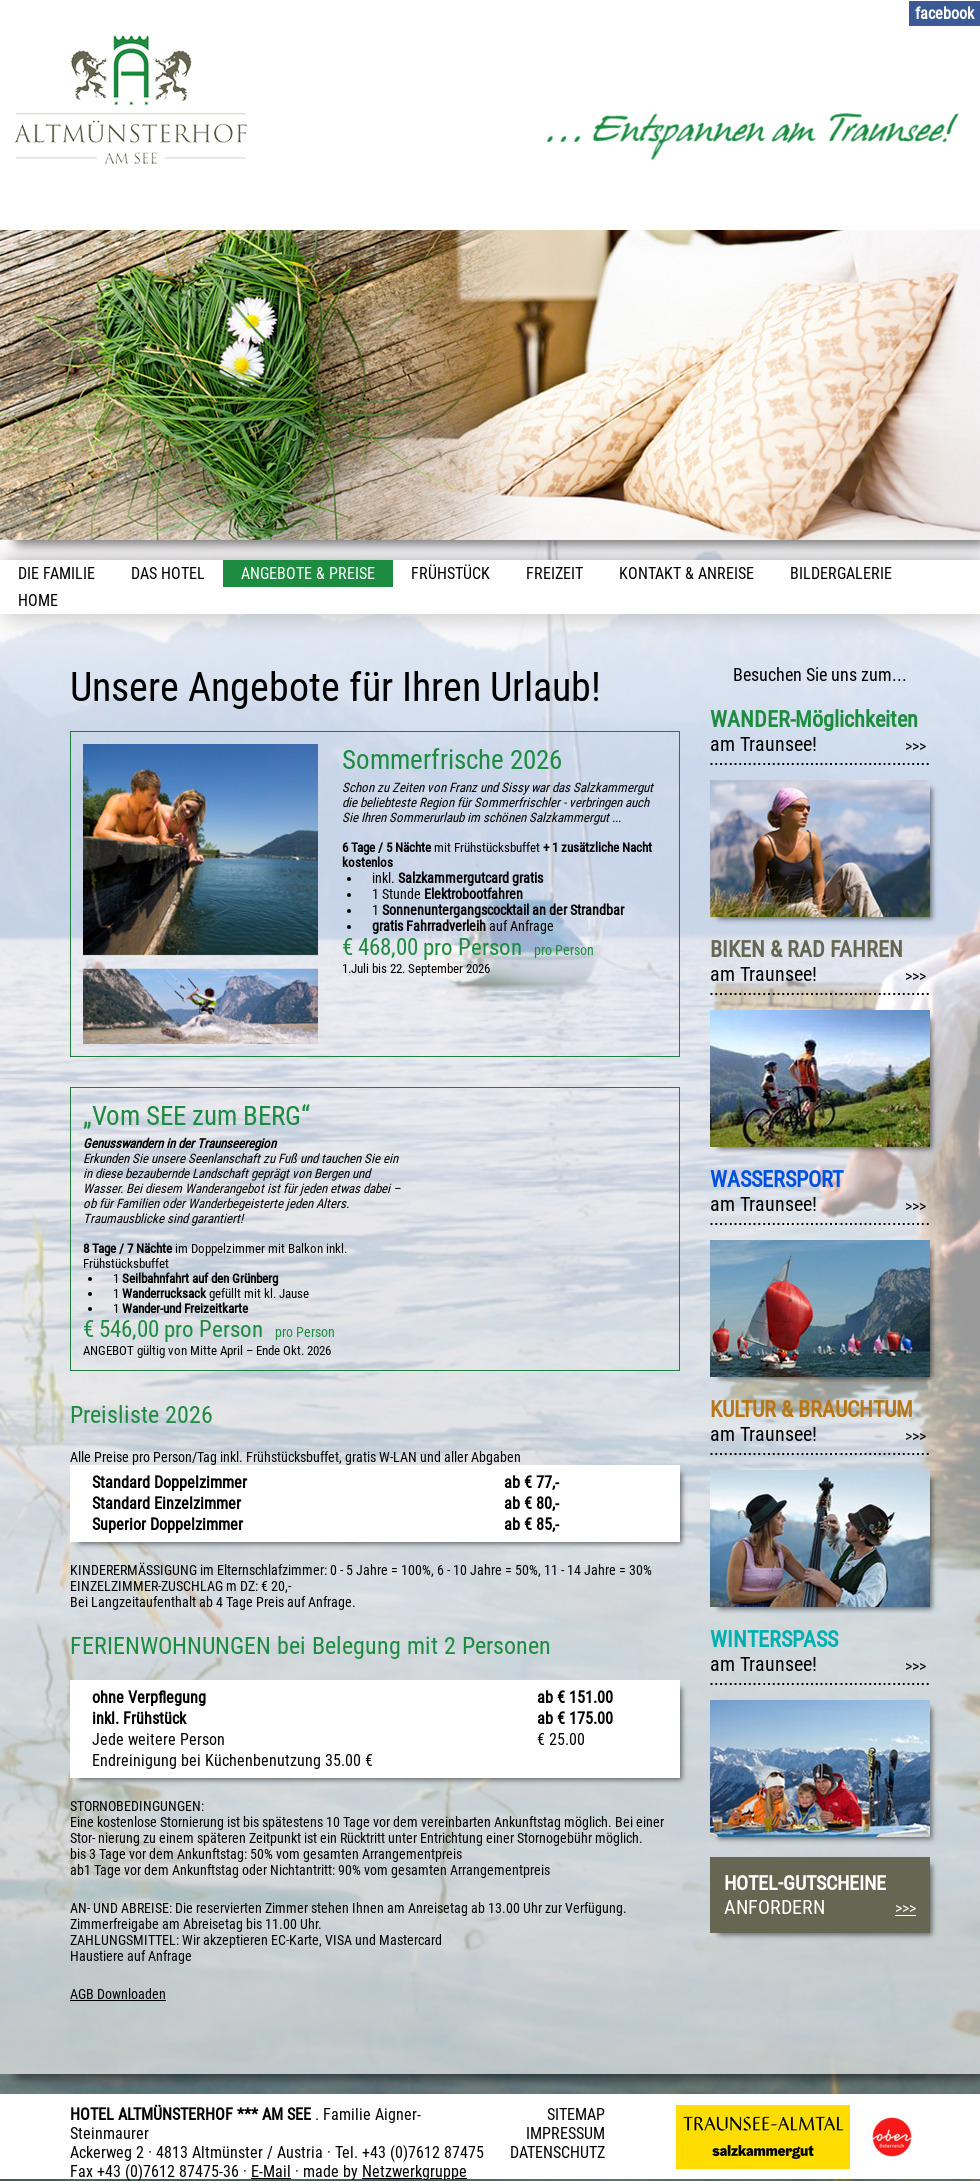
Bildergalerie (841, 573)
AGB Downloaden (118, 1994)
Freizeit (554, 573)
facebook (944, 13)
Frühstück (450, 573)
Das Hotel (168, 573)
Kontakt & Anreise (686, 573)
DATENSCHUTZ (557, 2152)
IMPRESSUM (565, 2133)
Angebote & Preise (308, 573)
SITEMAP (576, 2114)
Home (38, 600)
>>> (915, 746)
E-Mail (271, 2171)
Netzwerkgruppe (414, 2171)
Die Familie (56, 573)
